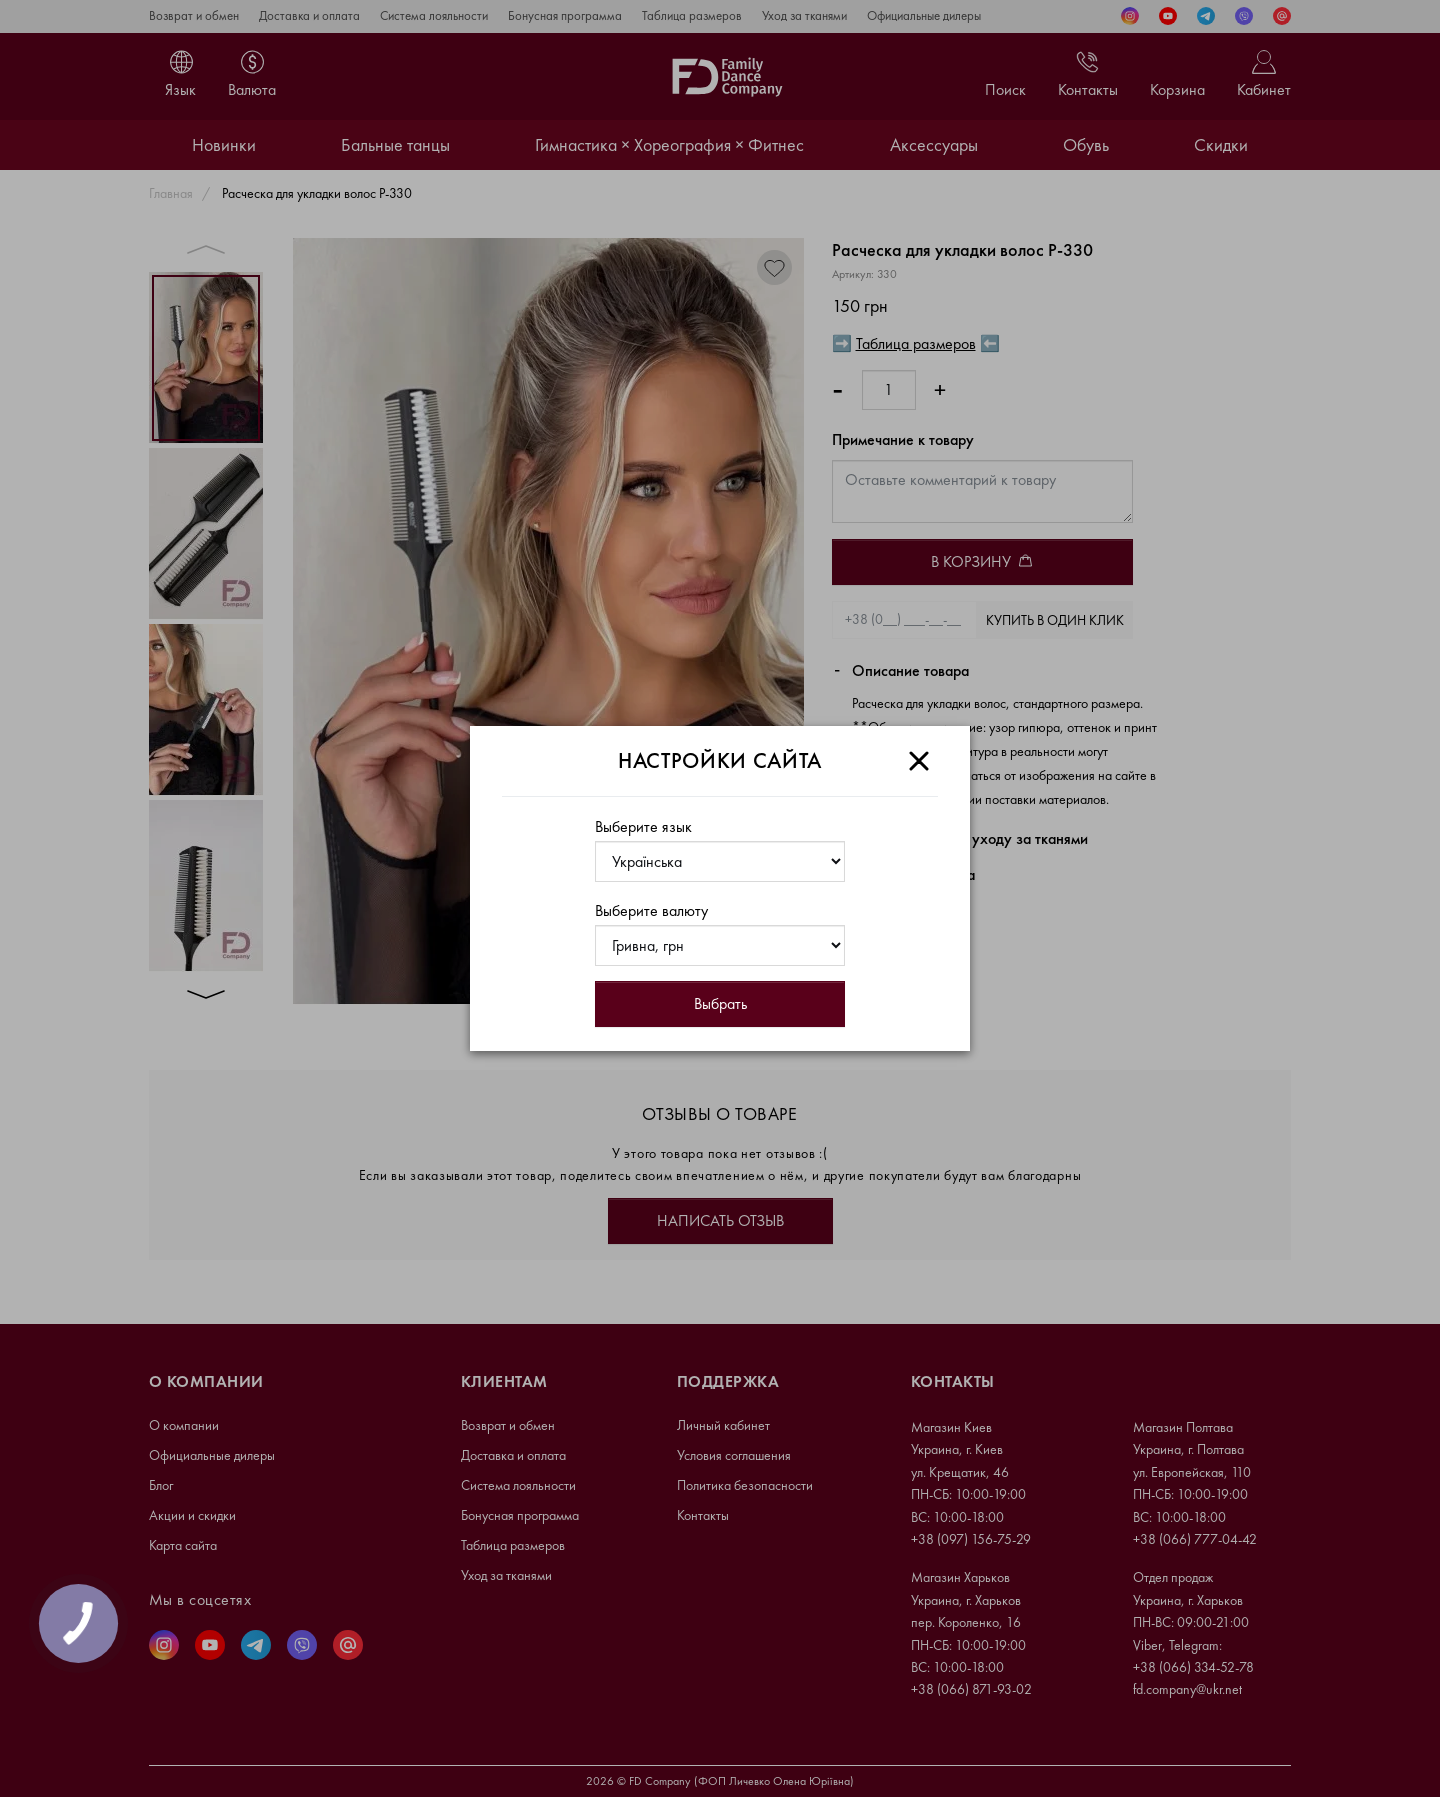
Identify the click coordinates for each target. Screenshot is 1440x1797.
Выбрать (720, 1003)
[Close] (919, 761)
